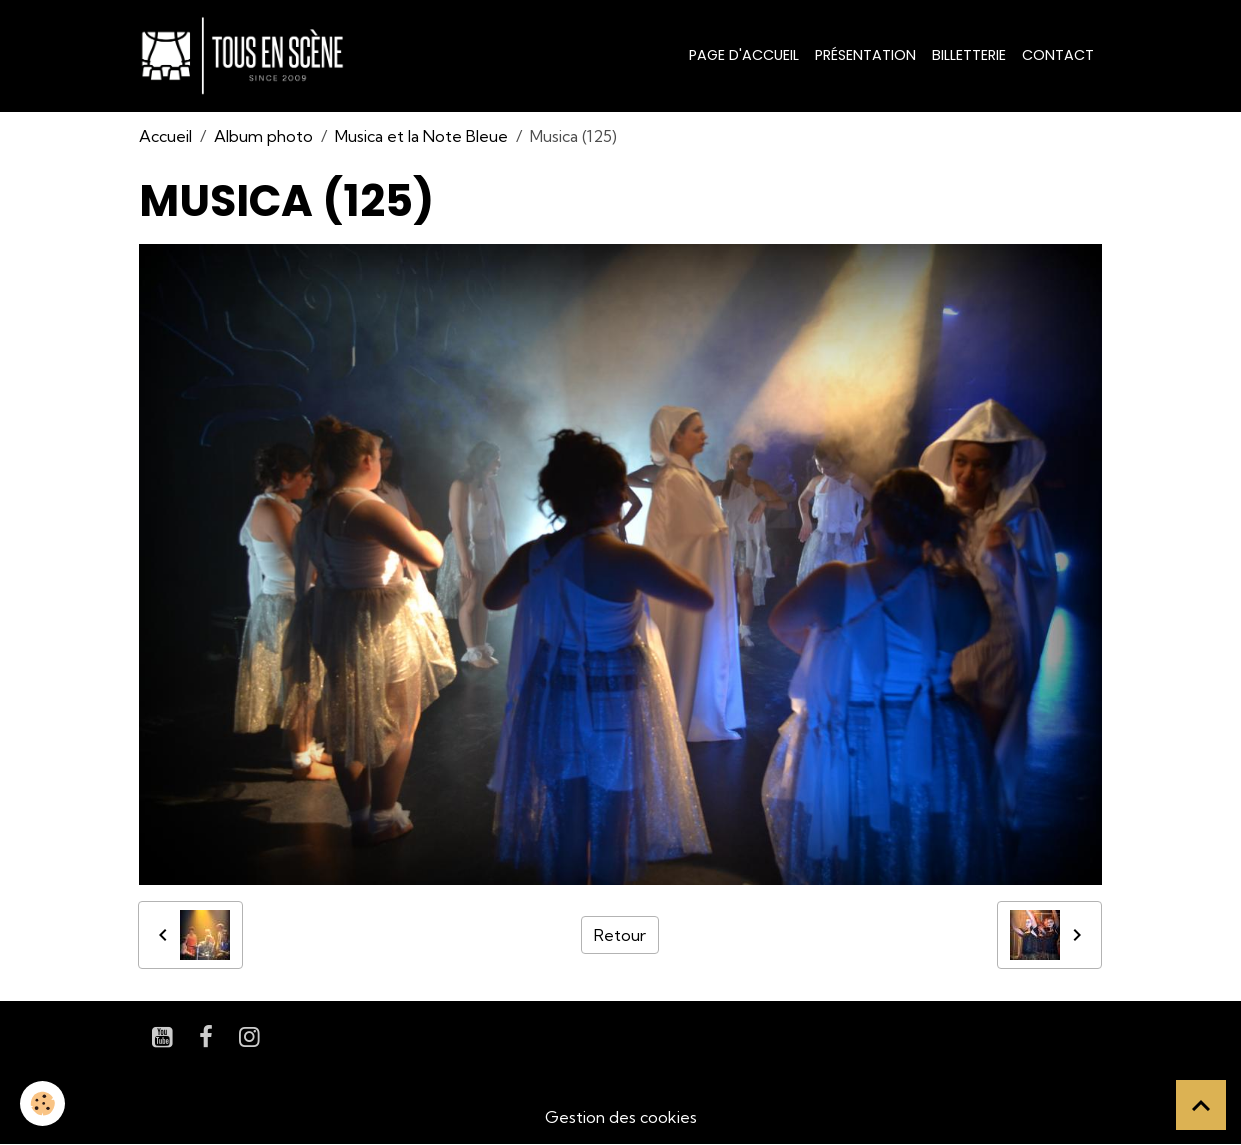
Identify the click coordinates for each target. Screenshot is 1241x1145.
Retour (620, 935)
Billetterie (969, 55)
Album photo (263, 136)
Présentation (865, 55)
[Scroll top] (1201, 1105)
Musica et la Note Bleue (421, 136)
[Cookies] (42, 1103)
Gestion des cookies (621, 1117)
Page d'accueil (744, 55)
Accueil (165, 136)
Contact (1058, 55)
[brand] (246, 56)
